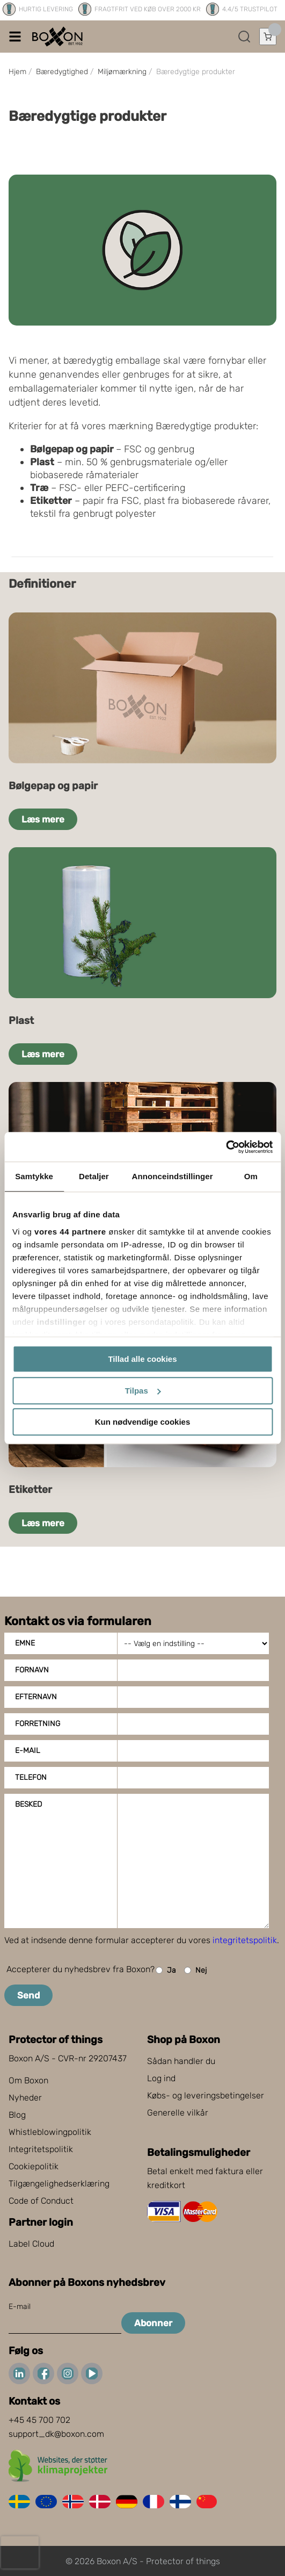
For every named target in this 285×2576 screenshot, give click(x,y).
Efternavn (36, 1696)
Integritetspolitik (41, 2149)
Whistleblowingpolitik (50, 2132)
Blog (17, 2115)
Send (28, 1995)
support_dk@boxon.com (56, 2434)
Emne (25, 1643)
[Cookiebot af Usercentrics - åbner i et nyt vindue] (226, 1147)
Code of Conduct (41, 2201)
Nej (195, 1970)
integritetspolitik (245, 1940)
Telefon (31, 1777)
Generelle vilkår (177, 2113)
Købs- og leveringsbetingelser (205, 2095)
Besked (28, 1804)
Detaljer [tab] (94, 1176)
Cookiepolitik (34, 2166)
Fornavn (32, 1670)
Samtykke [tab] (34, 1176)
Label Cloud (31, 2244)
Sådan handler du (181, 2061)
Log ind (161, 2078)
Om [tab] (251, 1176)
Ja (166, 1970)
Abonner (153, 2323)
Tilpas (143, 1390)
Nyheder (25, 2097)
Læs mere (42, 819)
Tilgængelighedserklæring (59, 2183)
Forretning (37, 1723)
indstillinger (61, 1321)
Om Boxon (28, 2080)
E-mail (27, 1750)
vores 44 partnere (70, 1231)
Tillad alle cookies (142, 1358)
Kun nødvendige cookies (143, 1421)
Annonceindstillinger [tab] (172, 1176)
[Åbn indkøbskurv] (267, 36)
